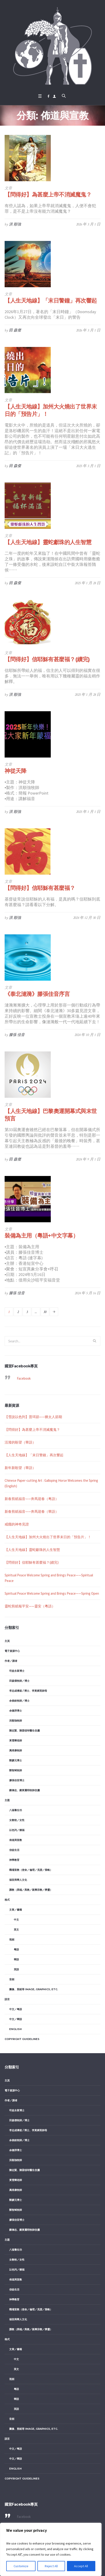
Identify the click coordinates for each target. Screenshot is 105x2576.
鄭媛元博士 (15, 1760)
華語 (16, 1959)
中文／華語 (15, 2019)
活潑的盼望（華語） (20, 1442)
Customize (21, 2566)
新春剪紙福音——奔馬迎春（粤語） (32, 1499)
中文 (16, 1919)
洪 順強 (15, 224)
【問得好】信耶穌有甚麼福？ (40, 888)
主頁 (7, 1641)
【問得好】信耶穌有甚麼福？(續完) (47, 659)
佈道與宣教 (15, 1840)
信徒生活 (14, 1850)
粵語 (16, 1949)
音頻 (11, 1979)
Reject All (51, 2566)
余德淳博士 (15, 1710)
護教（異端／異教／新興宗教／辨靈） (30, 1889)
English (15, 2029)
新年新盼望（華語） (20, 1468)
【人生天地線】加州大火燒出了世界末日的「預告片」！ (48, 1537)
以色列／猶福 (16, 1830)
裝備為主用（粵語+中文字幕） (41, 1235)
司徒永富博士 (16, 1670)
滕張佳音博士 (16, 1780)
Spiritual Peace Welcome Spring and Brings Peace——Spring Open (52, 1593)
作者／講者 (11, 1660)
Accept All (81, 2566)
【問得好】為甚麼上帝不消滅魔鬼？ (48, 194)
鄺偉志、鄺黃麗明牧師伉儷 (24, 1790)
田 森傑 (15, 330)
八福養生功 (15, 1810)
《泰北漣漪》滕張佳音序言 (37, 994)
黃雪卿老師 (15, 1740)
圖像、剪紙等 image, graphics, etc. (33, 1989)
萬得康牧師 (15, 1750)
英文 (16, 1929)
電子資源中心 (12, 1651)
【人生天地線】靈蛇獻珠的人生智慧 (48, 542)
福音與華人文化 (18, 1879)
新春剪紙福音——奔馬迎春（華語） (32, 1511)
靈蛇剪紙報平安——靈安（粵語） (30, 1606)
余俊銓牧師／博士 (19, 1700)
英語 (16, 1969)
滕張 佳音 (17, 1034)
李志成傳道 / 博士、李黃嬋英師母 (28, 1690)
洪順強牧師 (15, 1720)
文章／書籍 (15, 1909)
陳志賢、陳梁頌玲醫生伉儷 (24, 1730)
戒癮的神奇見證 (17, 1524)
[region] (51, 2549)
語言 (7, 1999)
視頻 (11, 1939)
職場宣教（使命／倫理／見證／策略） (30, 1869)
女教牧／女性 (16, 1820)
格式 (7, 1899)
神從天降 (15, 770)
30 (44, 1312)
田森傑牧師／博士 (19, 1680)
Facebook (24, 1378)
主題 (7, 1800)
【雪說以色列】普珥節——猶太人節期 (33, 1417)
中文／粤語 (15, 2009)
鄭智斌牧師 (15, 1770)
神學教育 (14, 1860)
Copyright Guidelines (22, 2039)
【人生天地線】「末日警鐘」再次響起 (51, 300)
